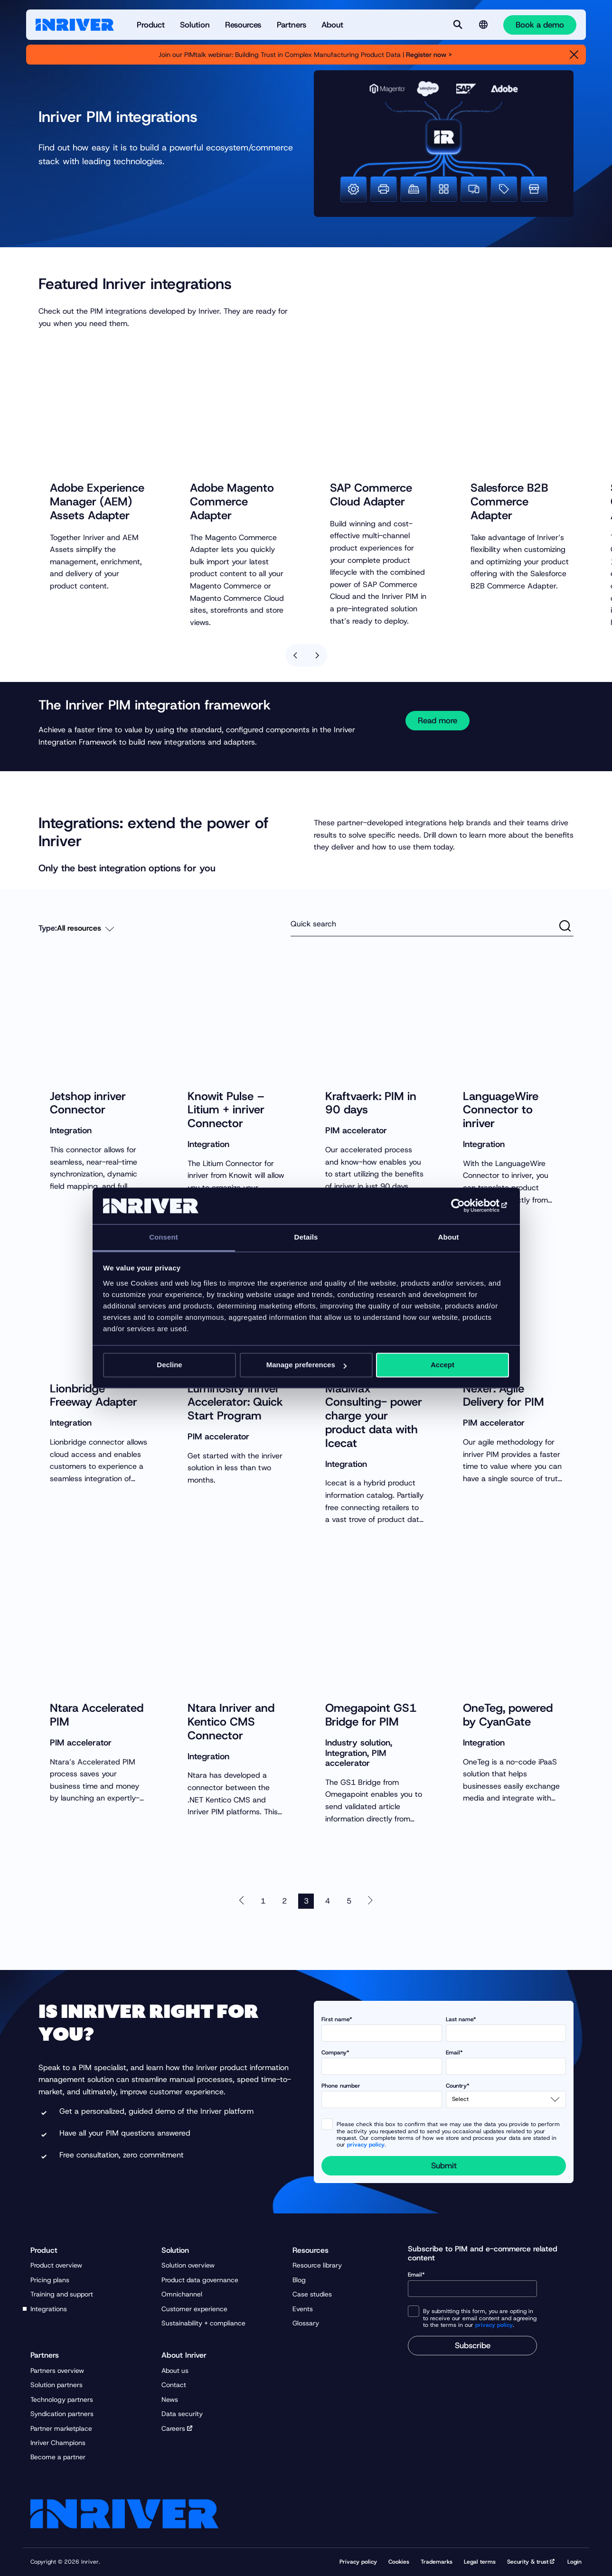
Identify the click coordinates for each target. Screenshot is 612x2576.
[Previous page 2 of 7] (241, 1906)
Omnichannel (181, 2294)
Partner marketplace (61, 2428)
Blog (299, 2280)
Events (302, 2309)
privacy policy (366, 2144)
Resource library (317, 2265)
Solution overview (188, 2265)
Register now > (430, 54)
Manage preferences (306, 1365)
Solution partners (56, 2384)
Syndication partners (62, 2413)
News (169, 2399)
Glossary (305, 2323)
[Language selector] (483, 24)
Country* (506, 2095)
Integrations (48, 2309)
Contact (173, 2384)
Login (574, 2562)
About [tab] (448, 1237)
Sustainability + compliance (203, 2323)
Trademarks (436, 2562)
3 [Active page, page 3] (306, 1907)
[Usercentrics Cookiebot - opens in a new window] (467, 1206)
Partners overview (57, 2370)
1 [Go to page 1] (263, 1907)
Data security (182, 2413)
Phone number (381, 2095)
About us (174, 2370)
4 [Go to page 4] (327, 1907)
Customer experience (194, 2309)
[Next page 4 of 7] (370, 1906)
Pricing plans (49, 2280)
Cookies (398, 2562)
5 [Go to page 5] (349, 1907)
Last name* (506, 2029)
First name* (381, 2029)
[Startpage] (75, 25)
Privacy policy (358, 2562)
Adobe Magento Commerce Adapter (232, 512)
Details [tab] (306, 1237)
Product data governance (199, 2280)
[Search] (457, 24)
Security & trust (527, 2562)
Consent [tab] (163, 1237)
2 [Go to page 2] (284, 1907)
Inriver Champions (57, 2442)
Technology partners (61, 2399)
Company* (381, 2062)
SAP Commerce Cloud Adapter (371, 505)
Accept (442, 1365)
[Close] (574, 55)
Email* (506, 2062)
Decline (169, 1365)
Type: (47, 934)
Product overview (56, 2265)
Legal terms (480, 2562)
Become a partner (57, 2457)
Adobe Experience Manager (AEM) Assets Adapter (97, 512)
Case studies (312, 2294)
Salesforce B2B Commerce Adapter (509, 512)
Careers (173, 2428)
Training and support (61, 2294)
